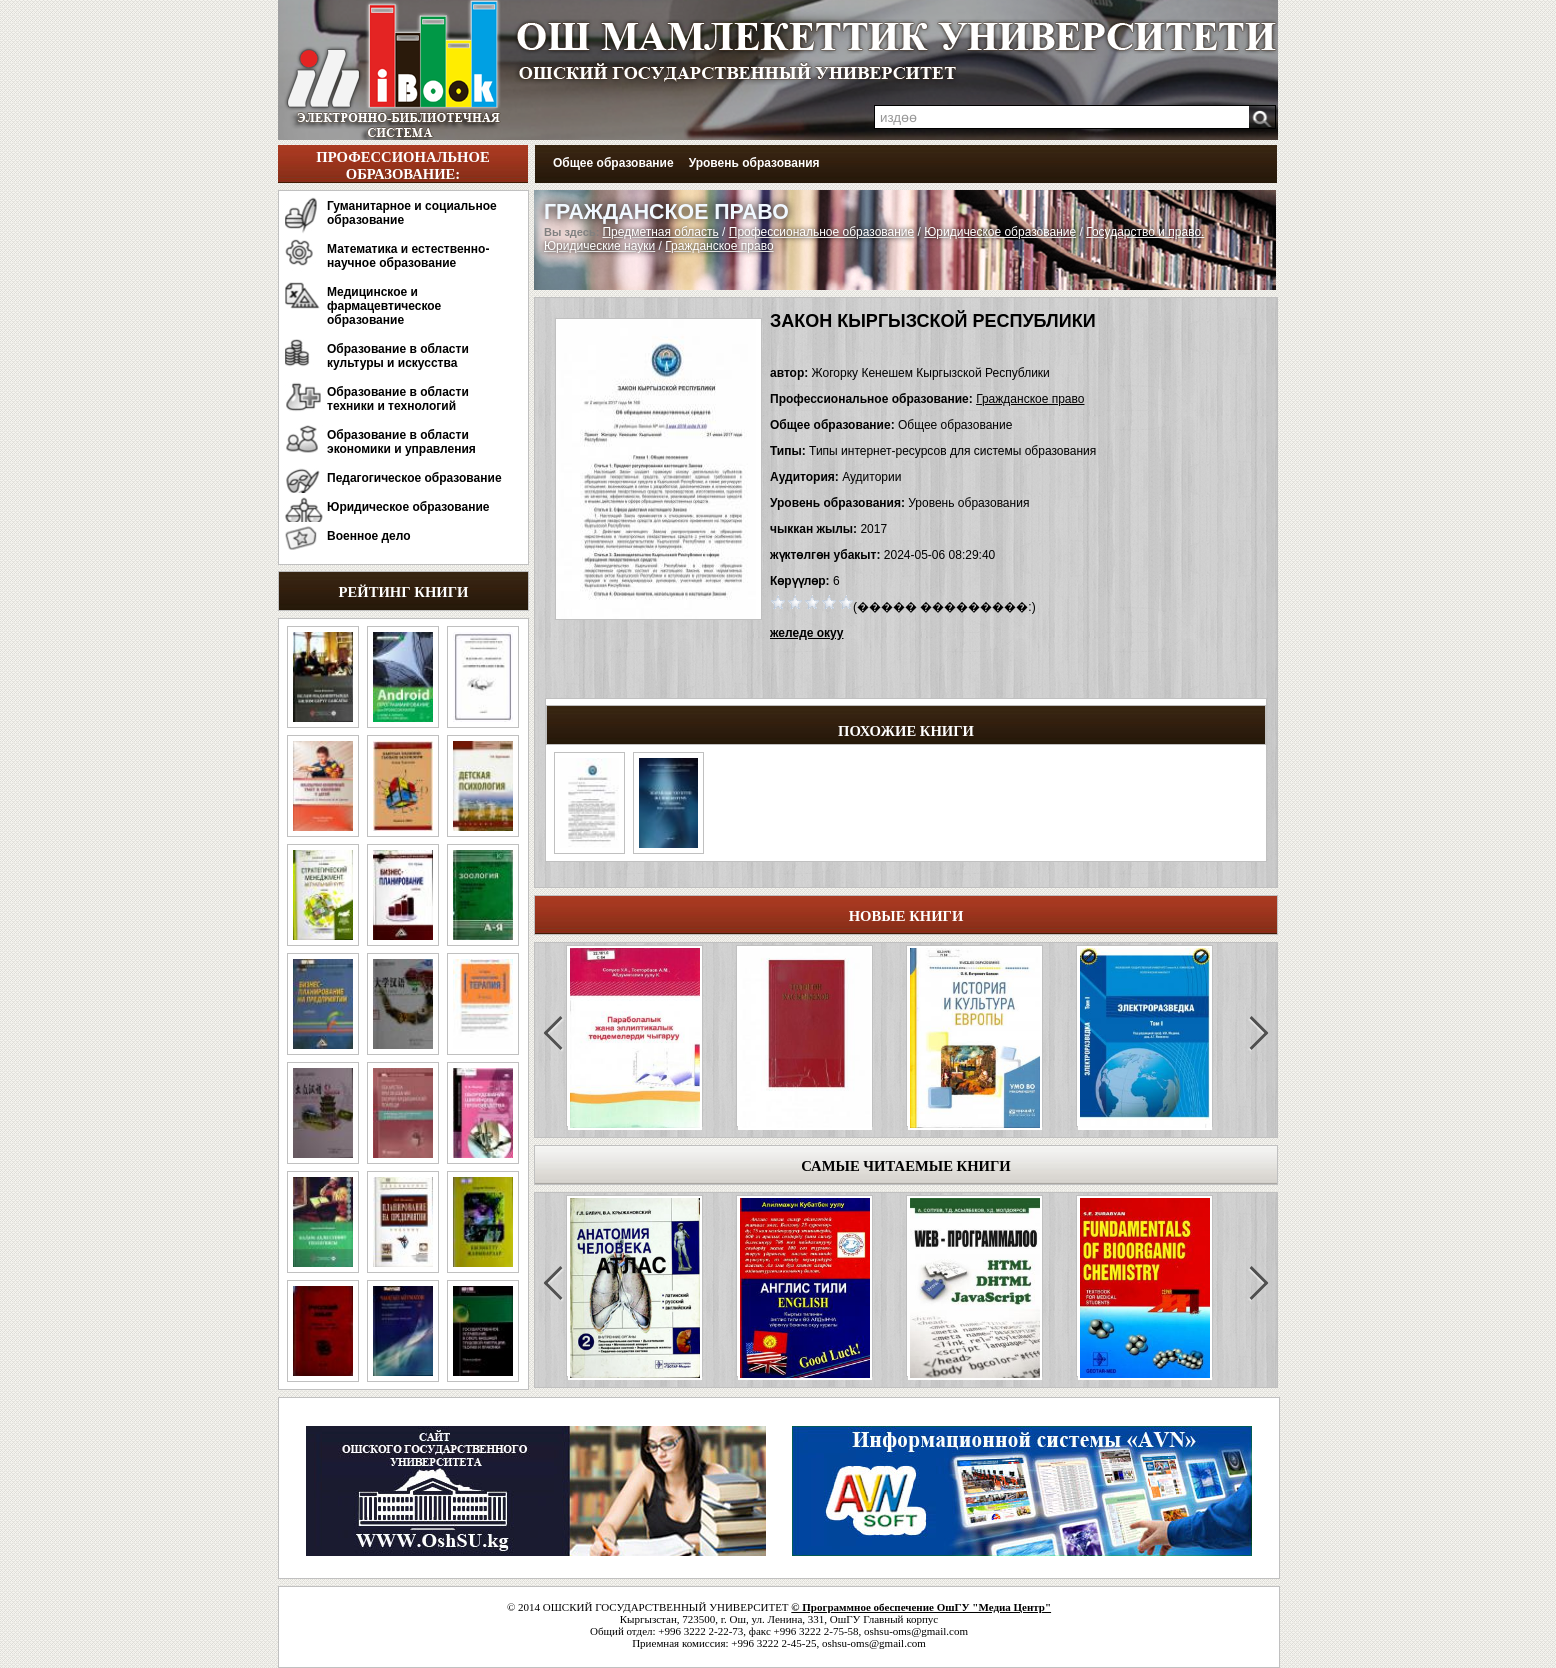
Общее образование (613, 163)
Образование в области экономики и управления (401, 442)
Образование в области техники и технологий (398, 399)
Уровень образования (754, 163)
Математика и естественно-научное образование (408, 256)
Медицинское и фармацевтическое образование (384, 306)
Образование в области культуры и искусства (398, 356)
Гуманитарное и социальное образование (412, 213)
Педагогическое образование (414, 478)
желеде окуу (806, 633)
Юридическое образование (408, 507)
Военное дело (369, 536)
